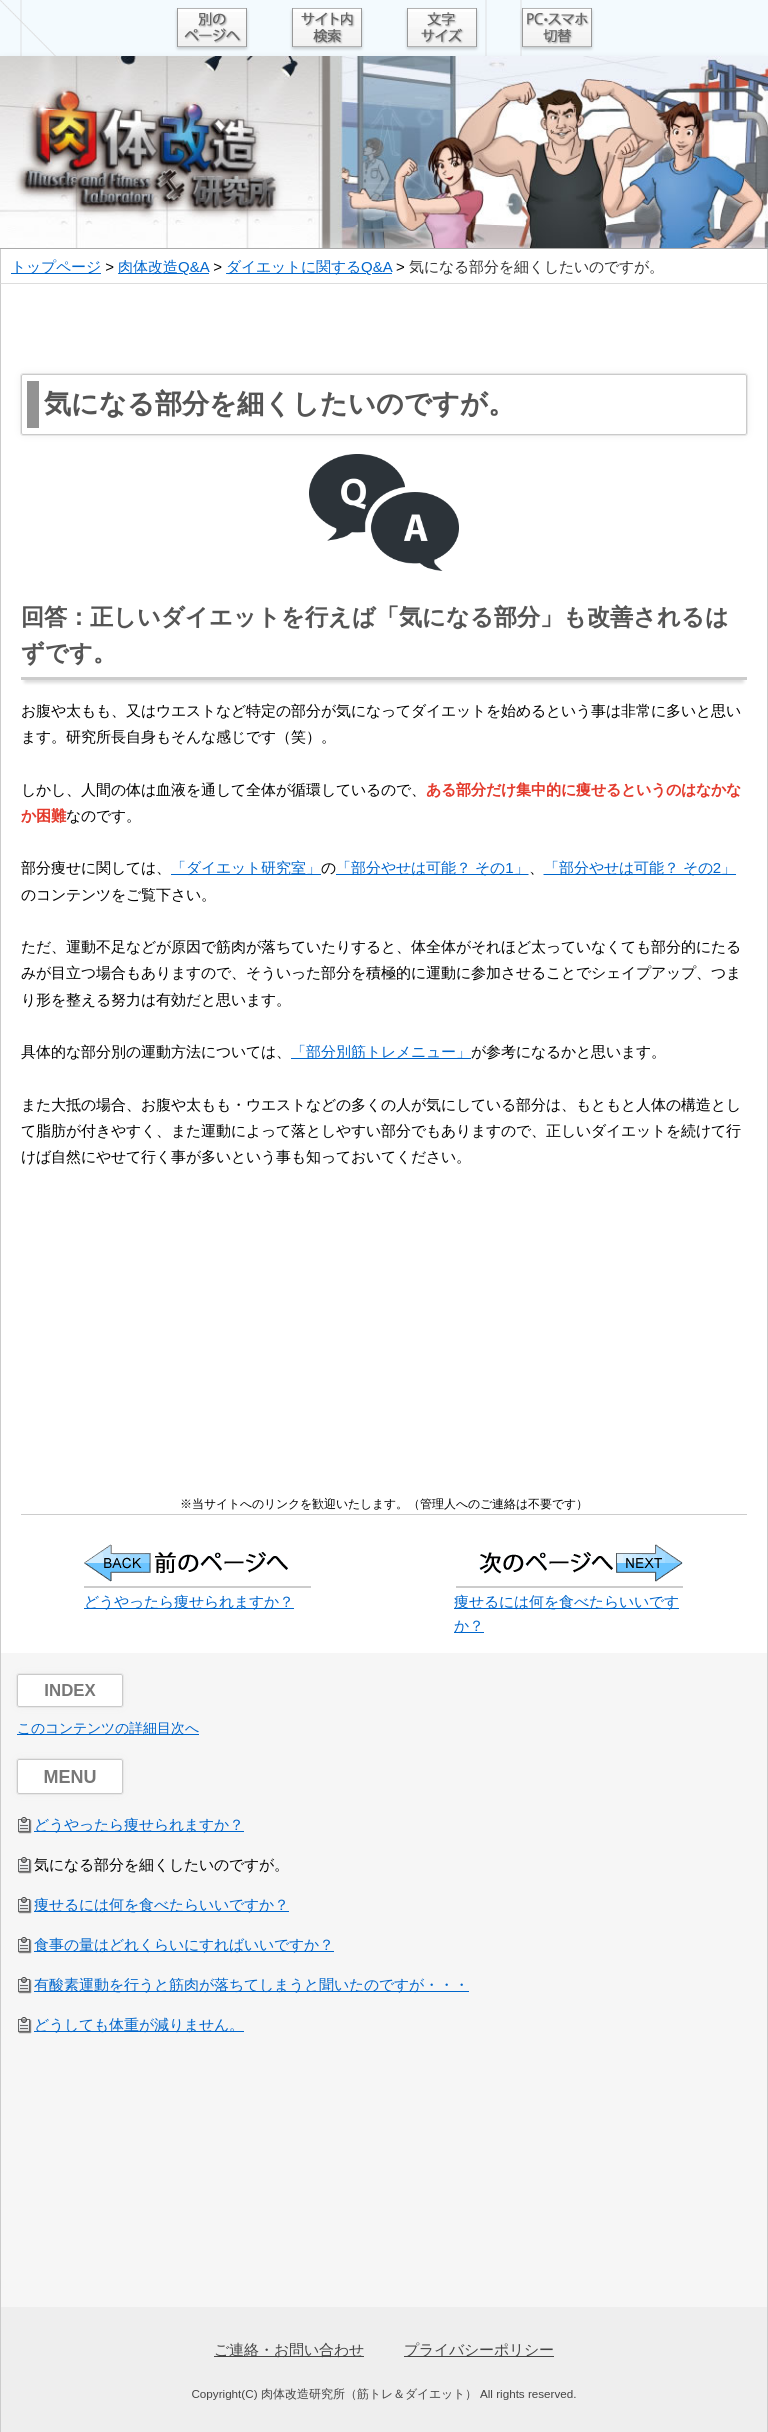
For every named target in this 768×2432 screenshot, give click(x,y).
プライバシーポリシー (479, 2349)
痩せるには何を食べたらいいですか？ (161, 1904)
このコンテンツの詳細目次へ (108, 1728)
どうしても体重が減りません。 (139, 2024)
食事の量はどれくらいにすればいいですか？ (184, 1944)
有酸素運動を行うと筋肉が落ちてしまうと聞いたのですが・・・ (251, 1984)
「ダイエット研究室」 (246, 867)
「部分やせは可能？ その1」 (432, 867)
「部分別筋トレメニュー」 (381, 1051)
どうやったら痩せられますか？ (189, 1601)
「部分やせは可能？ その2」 (640, 867)
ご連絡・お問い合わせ (289, 2349)
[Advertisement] (384, 329)
